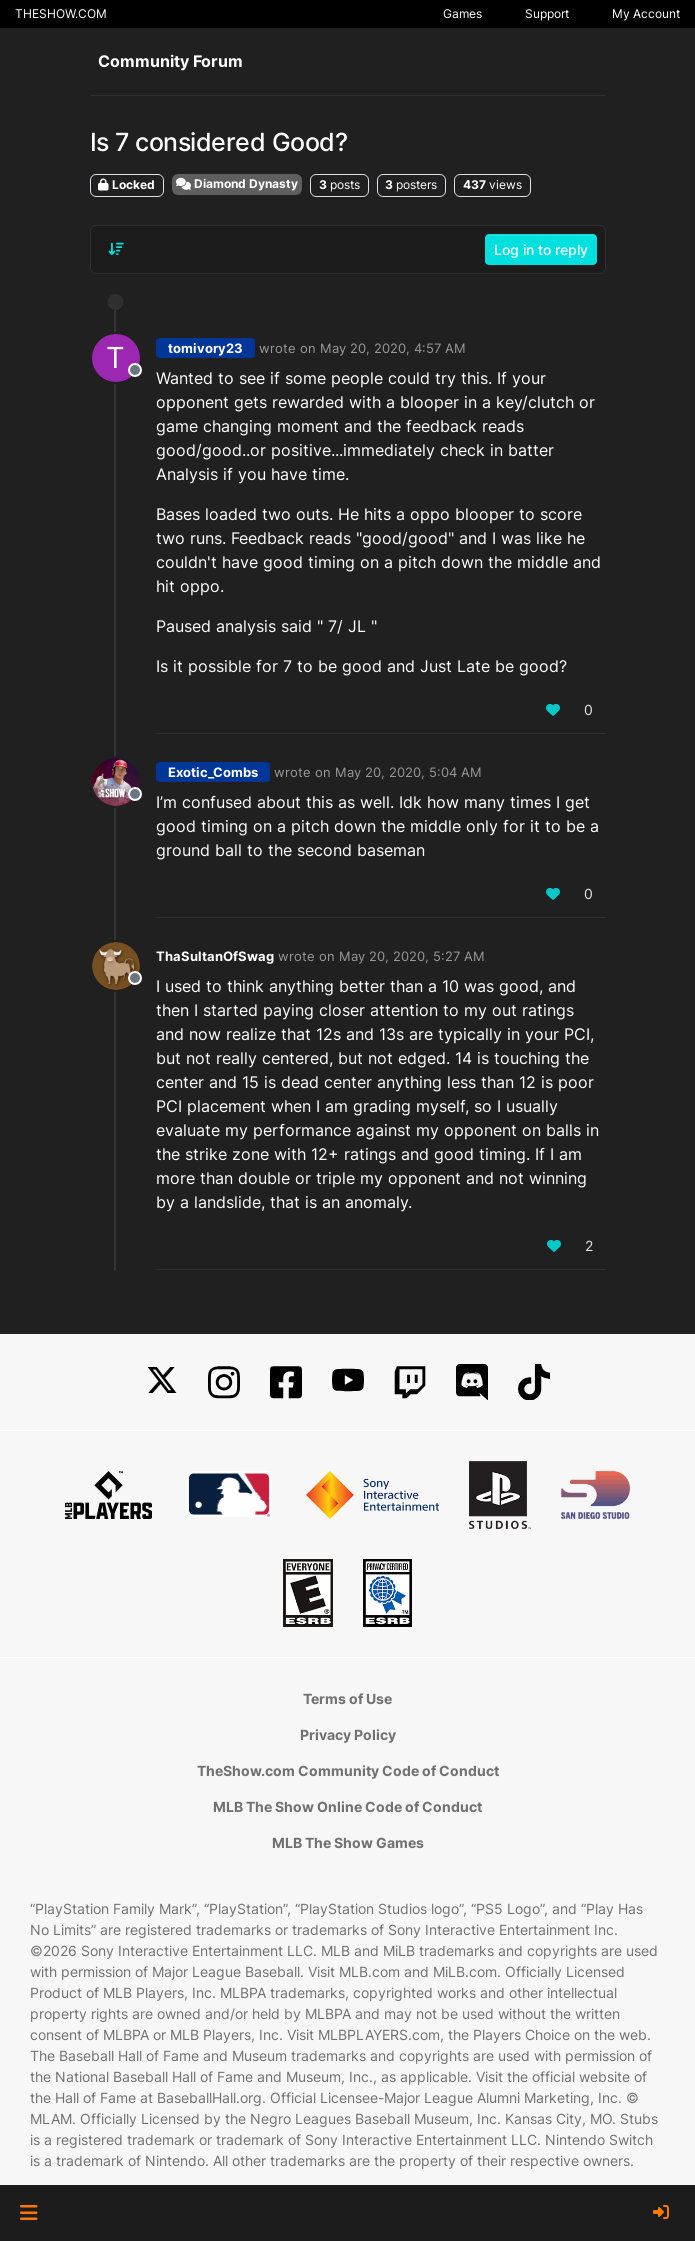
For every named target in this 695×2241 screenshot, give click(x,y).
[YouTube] (348, 1382)
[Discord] (472, 1382)
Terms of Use (347, 1698)
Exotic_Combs (213, 772)
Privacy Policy (348, 1734)
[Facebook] (286, 1382)
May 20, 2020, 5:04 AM (408, 772)
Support (547, 13)
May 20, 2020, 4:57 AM (393, 348)
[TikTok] (534, 1382)
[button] (28, 2213)
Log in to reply (541, 249)
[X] (162, 1382)
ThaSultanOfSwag (215, 956)
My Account (646, 13)
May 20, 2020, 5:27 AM (412, 956)
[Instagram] (224, 1382)
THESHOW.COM (61, 13)
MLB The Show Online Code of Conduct (347, 1806)
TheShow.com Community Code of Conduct (348, 1770)
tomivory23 (205, 348)
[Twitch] (410, 1382)
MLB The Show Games (348, 1842)
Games (462, 13)
